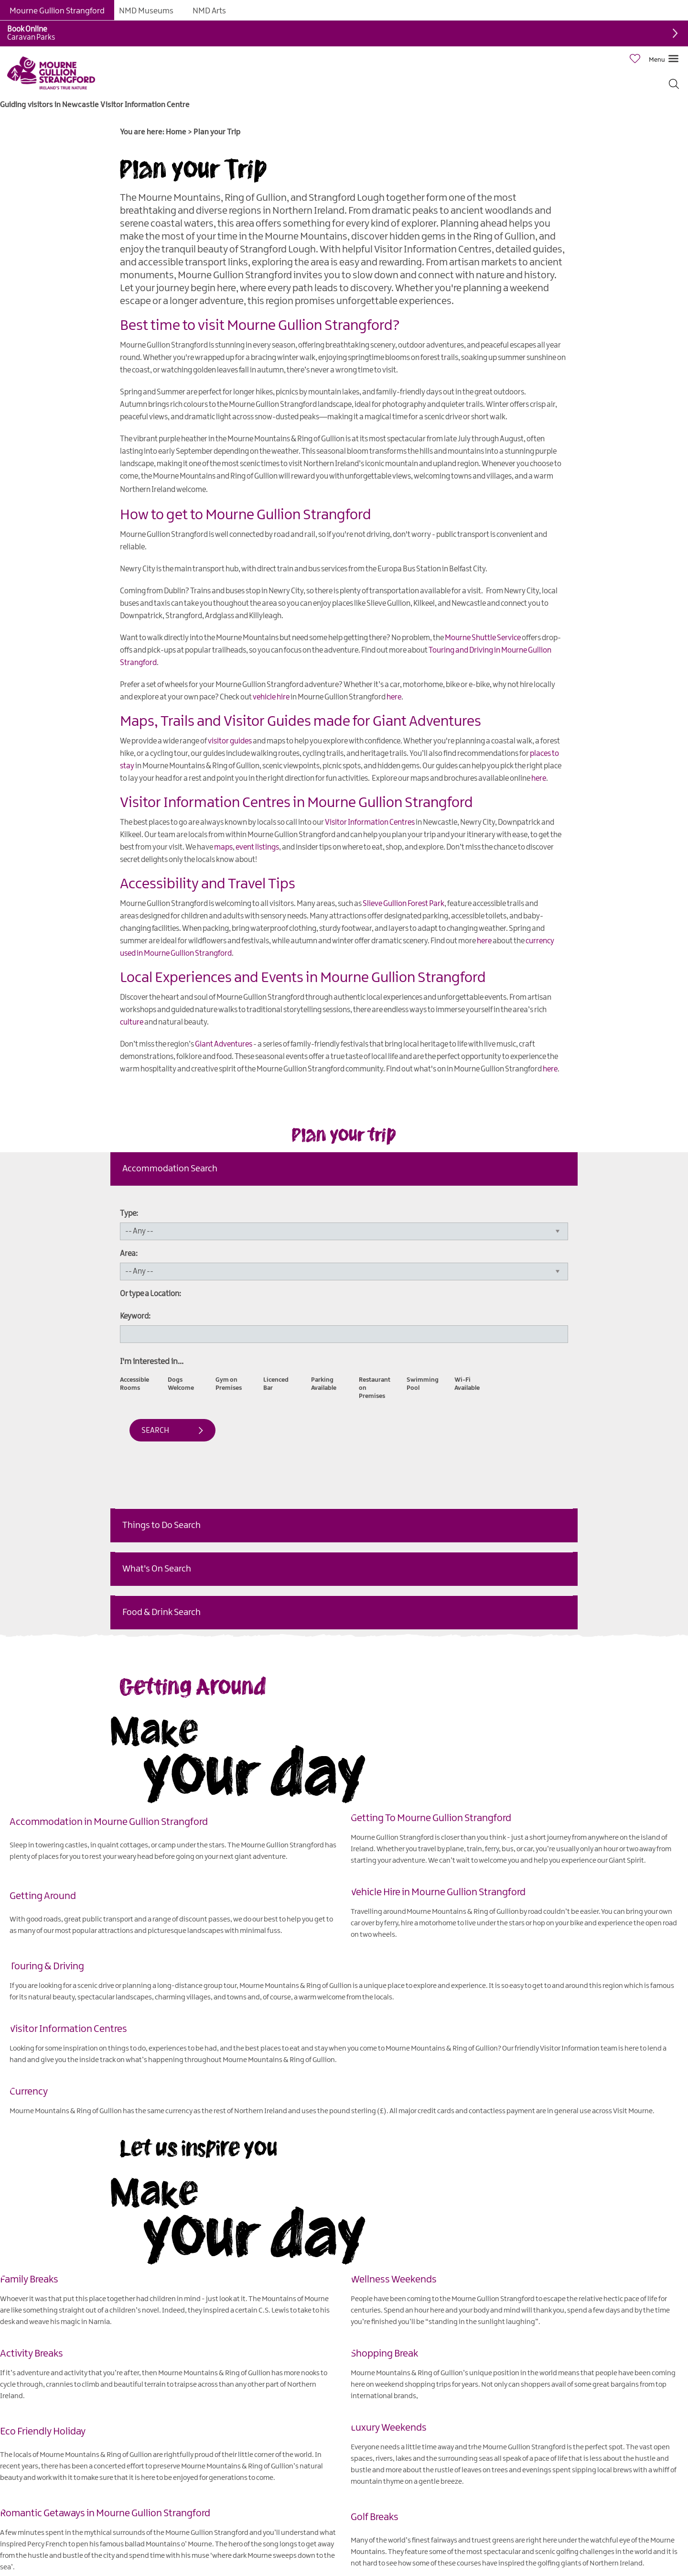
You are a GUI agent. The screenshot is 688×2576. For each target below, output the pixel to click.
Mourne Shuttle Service (483, 638)
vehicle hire (271, 697)
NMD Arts (209, 11)
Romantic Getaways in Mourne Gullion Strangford (105, 2513)
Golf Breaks (374, 2517)
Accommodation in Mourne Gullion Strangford (109, 1822)
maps (223, 847)
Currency (29, 2091)
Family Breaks (29, 2279)
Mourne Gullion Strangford (57, 11)
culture (131, 1022)
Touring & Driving (47, 1966)
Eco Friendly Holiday (43, 2431)
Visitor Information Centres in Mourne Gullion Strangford (296, 803)
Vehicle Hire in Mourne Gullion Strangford (438, 1892)
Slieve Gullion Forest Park (403, 904)
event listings (257, 847)
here (394, 697)
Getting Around (43, 1896)
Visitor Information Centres (370, 823)
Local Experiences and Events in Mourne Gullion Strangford (303, 978)
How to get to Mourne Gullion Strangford (245, 515)
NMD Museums (146, 11)
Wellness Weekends (394, 2279)
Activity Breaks (31, 2353)
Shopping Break (384, 2353)
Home (176, 132)
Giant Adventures (223, 1044)
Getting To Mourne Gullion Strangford (431, 1818)
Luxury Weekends (389, 2428)
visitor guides (230, 741)
